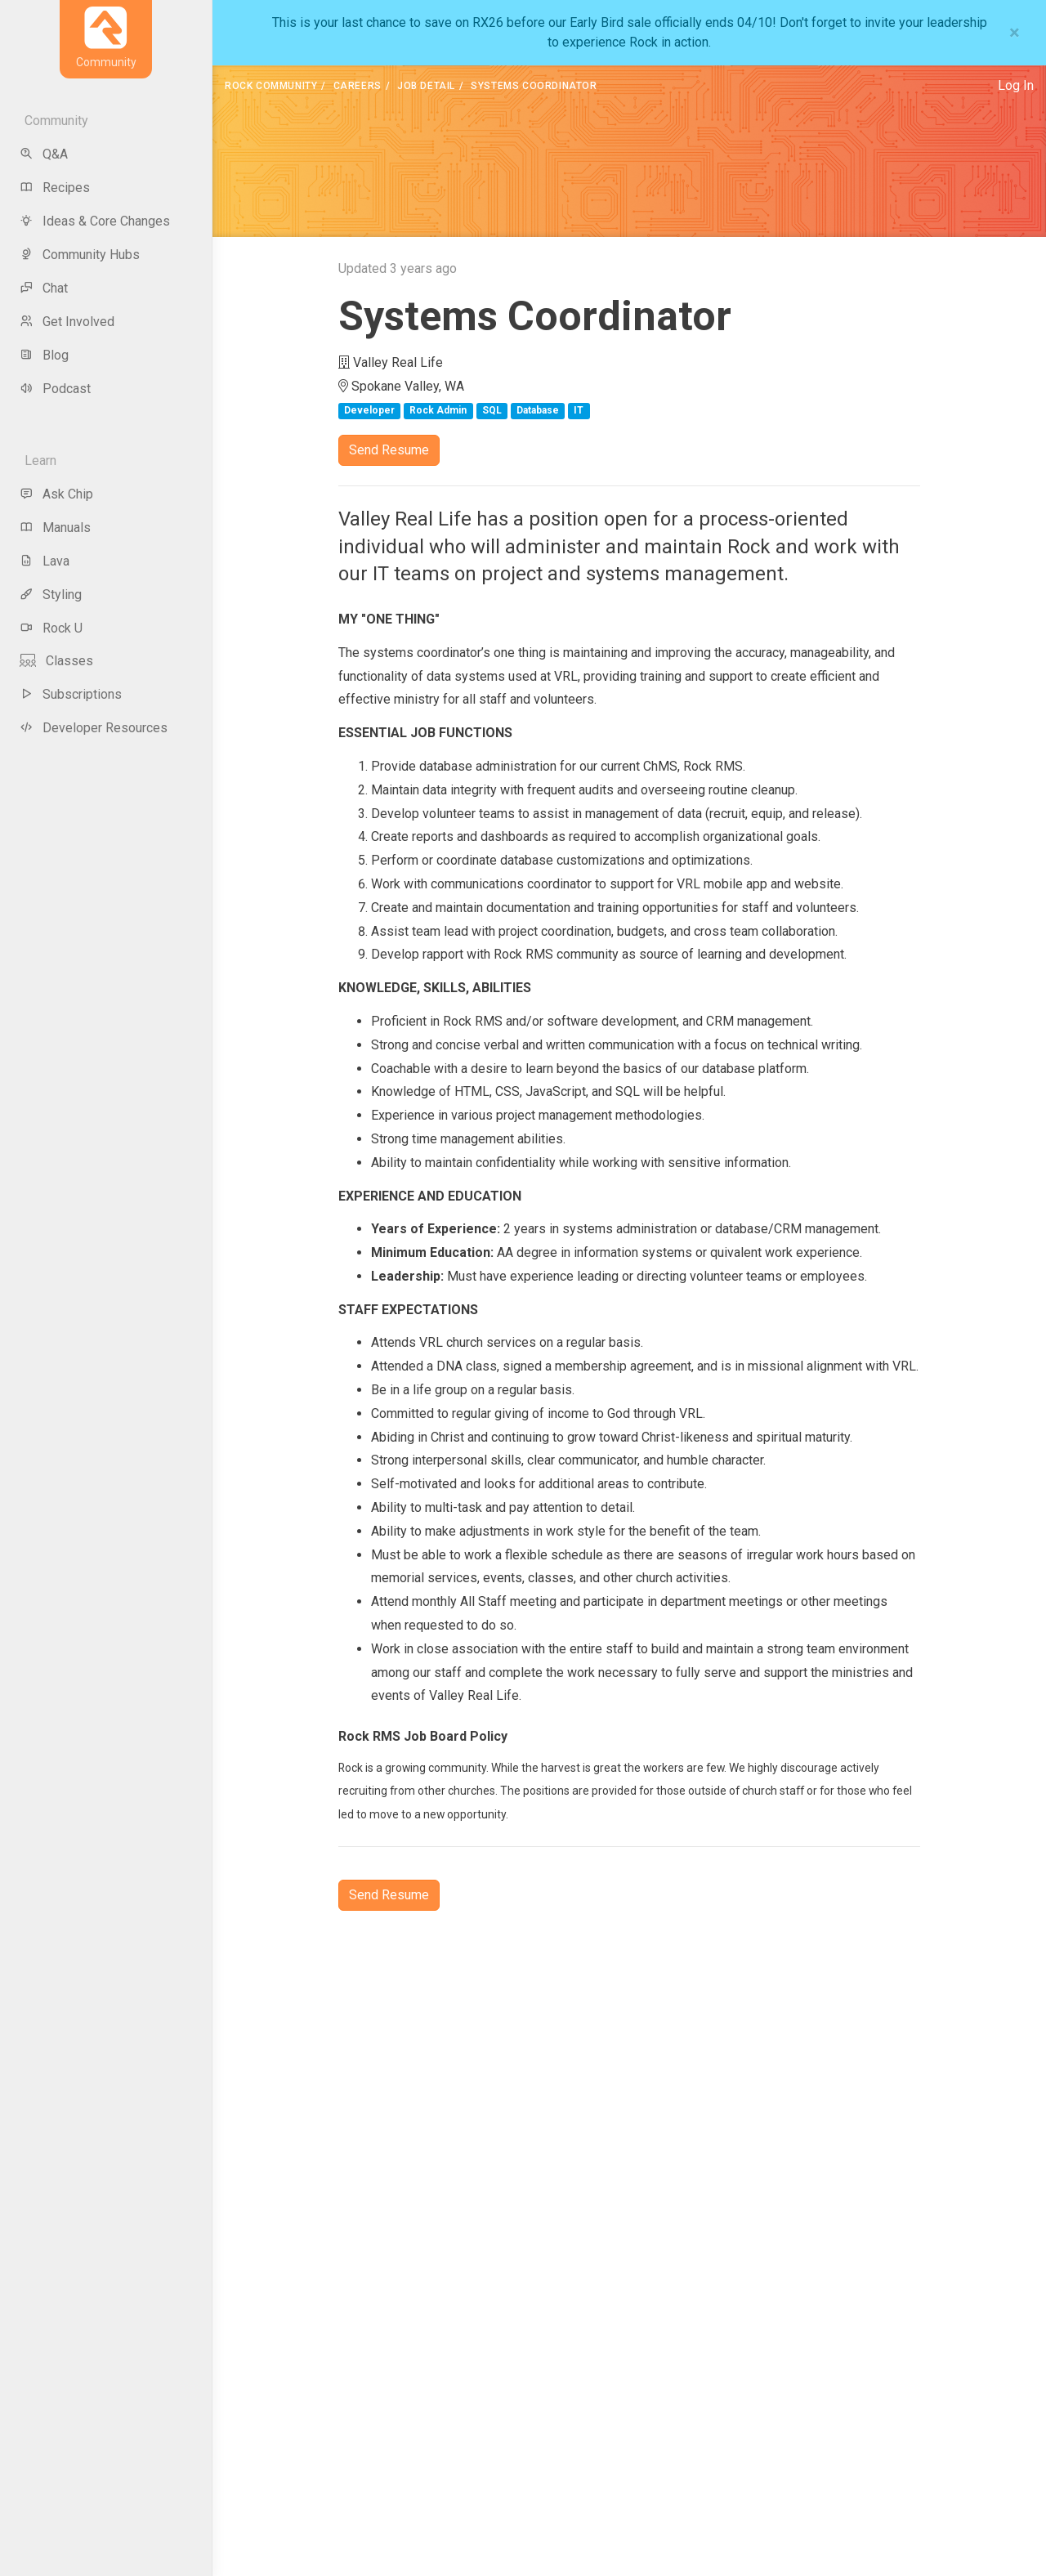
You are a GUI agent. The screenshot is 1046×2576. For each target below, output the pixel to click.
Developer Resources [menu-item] (94, 728)
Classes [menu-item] (56, 661)
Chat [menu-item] (44, 288)
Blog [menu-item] (44, 355)
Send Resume (389, 450)
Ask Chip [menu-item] (56, 494)
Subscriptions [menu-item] (71, 694)
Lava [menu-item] (44, 561)
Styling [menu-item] (51, 594)
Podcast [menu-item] (55, 388)
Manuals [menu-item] (55, 527)
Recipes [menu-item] (55, 187)
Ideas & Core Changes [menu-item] (95, 221)
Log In (1016, 85)
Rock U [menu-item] (51, 628)
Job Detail (426, 86)
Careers (357, 86)
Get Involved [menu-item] (67, 321)
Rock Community (271, 86)
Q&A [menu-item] (44, 154)
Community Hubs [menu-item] (80, 254)
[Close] (1014, 32)
